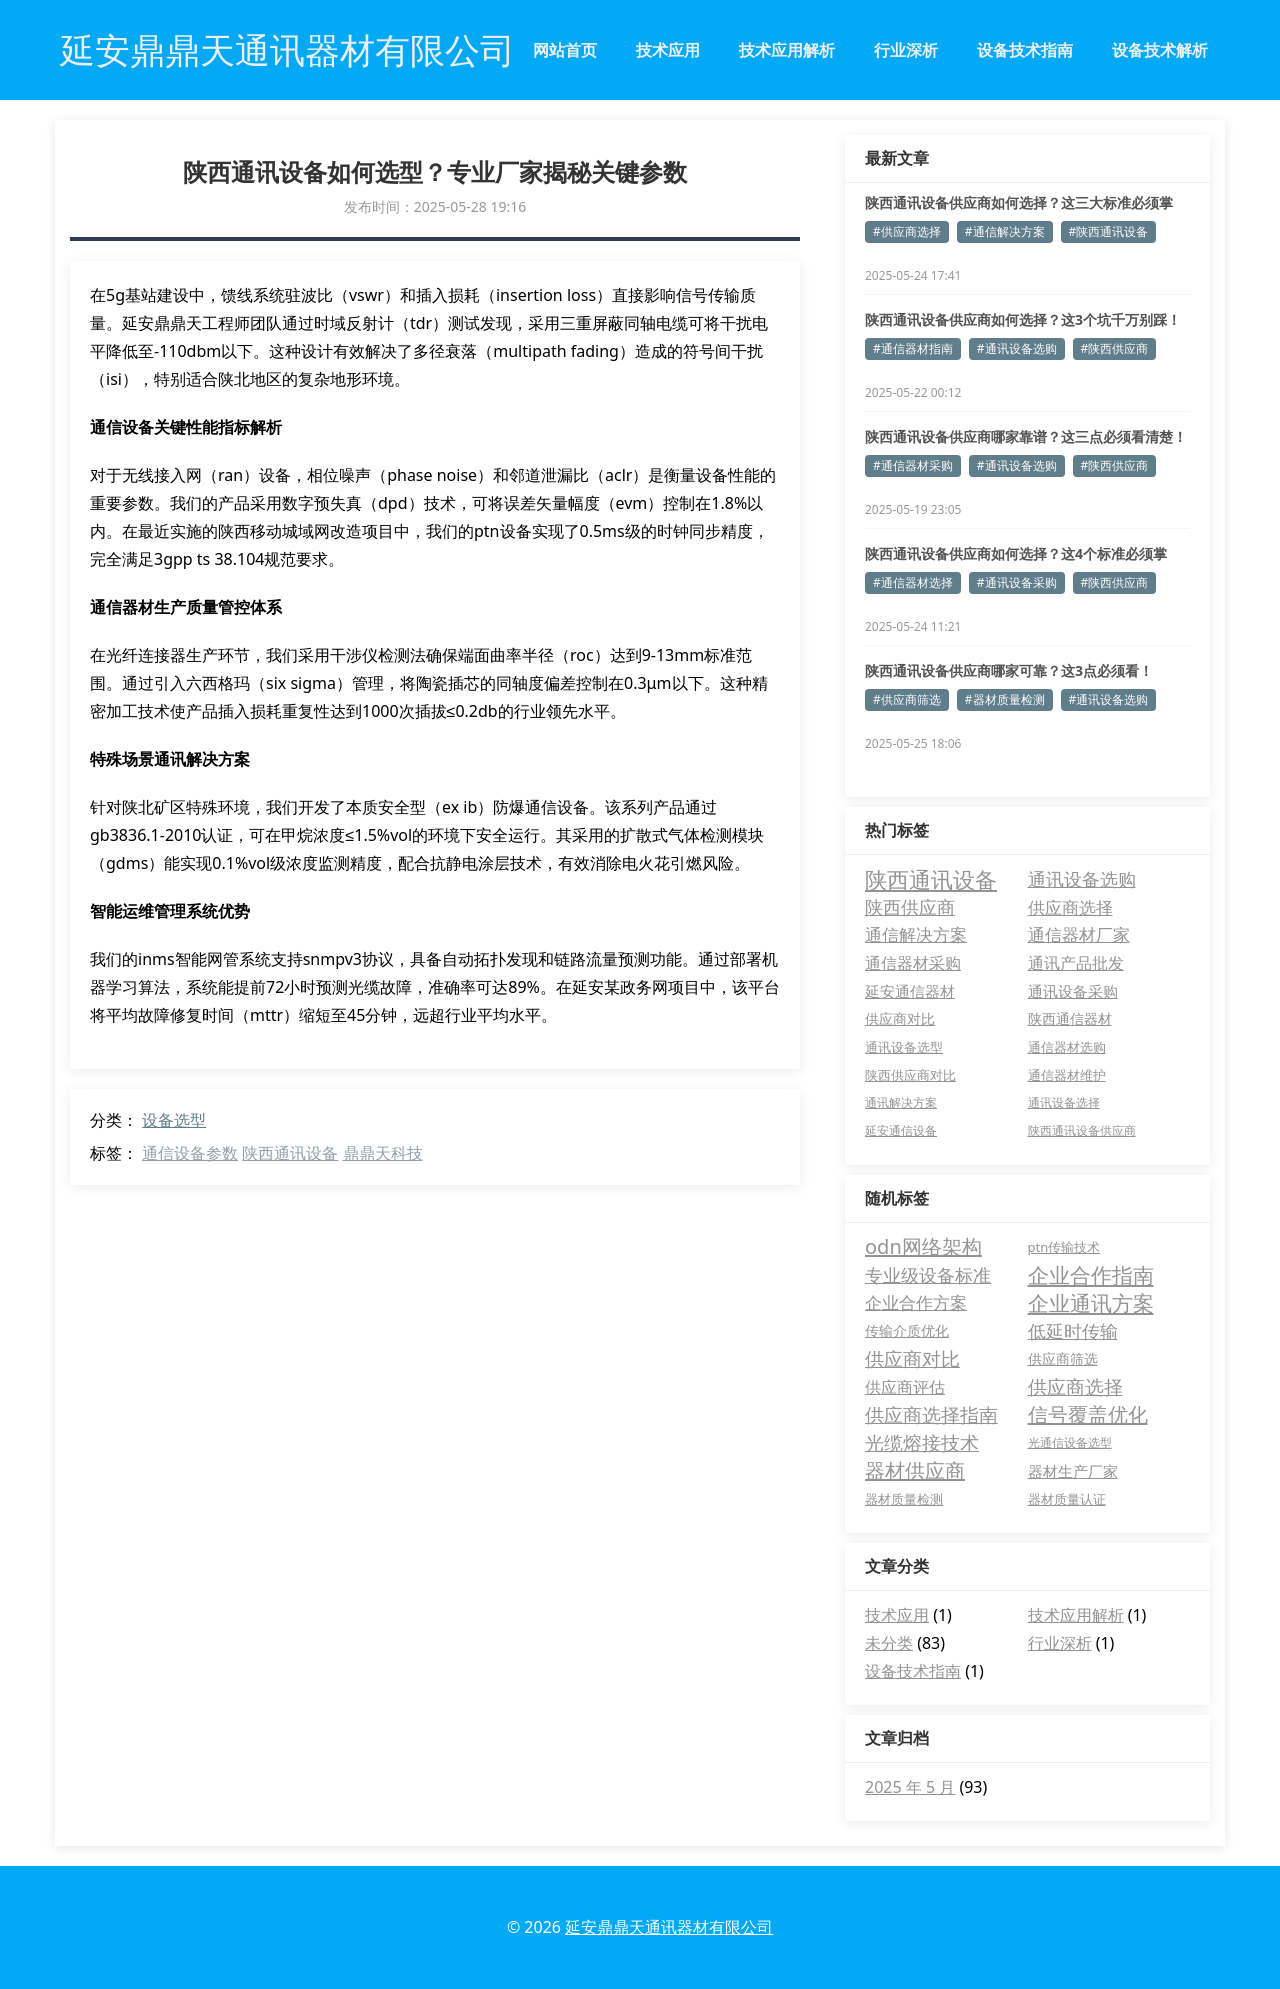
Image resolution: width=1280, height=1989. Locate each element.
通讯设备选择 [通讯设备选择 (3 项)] (1064, 1102)
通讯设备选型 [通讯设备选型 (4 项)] (904, 1047)
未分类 (889, 1643)
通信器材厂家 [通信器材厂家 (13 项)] (1079, 934)
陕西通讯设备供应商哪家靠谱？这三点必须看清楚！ (1026, 436)
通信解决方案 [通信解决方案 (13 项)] (916, 934)
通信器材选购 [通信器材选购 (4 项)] (1067, 1047)
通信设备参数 (190, 1153)
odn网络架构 (923, 1246)
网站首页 (565, 50)
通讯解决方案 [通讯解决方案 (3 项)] (901, 1102)
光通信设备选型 (1070, 1442)
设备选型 (174, 1120)
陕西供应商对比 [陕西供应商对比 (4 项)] (910, 1075)
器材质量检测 (904, 1499)
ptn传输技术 (1064, 1247)
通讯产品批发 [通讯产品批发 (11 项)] (1076, 963)
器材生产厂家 (1073, 1471)
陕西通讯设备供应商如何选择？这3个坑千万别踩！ (1023, 319)
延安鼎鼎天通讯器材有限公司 (669, 1927)
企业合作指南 (1091, 1275)
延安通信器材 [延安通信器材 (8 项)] (910, 991)
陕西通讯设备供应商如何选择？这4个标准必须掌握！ (1016, 554)
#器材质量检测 (1005, 699)
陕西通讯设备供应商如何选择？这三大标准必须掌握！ (1019, 203)
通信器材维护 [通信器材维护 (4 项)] (1067, 1075)
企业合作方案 (916, 1302)
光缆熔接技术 (922, 1443)
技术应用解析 (787, 50)
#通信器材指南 (913, 348)
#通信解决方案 (1005, 231)
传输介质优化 (907, 1330)
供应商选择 (1075, 1387)
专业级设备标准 (928, 1275)
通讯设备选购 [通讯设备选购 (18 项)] (1082, 879)
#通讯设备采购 (1017, 582)
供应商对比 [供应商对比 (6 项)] (900, 1018)
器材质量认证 (1067, 1499)
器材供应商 (915, 1470)
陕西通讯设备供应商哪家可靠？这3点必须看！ (1009, 670)
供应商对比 (912, 1359)
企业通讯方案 (1091, 1303)
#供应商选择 (907, 231)
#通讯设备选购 (1017, 348)
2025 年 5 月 (910, 1787)
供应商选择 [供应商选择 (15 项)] (1070, 907)
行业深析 (906, 50)
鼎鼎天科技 (383, 1153)
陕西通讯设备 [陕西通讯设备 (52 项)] (931, 879)
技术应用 (668, 50)
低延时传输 (1073, 1331)
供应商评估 (905, 1387)
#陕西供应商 (1115, 348)
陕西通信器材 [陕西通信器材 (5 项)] (1070, 1018)
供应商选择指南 (931, 1415)
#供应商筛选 (907, 699)
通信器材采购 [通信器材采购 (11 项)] (913, 963)
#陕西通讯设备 (1109, 231)
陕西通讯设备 (290, 1153)
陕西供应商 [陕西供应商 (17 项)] (910, 907)
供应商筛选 (1063, 1358)
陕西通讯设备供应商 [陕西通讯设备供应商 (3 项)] (1082, 1130)
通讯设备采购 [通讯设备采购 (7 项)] (1073, 991)
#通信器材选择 (913, 582)
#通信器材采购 (913, 465)
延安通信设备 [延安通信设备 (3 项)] (901, 1130)
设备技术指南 (1025, 50)
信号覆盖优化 (1088, 1414)
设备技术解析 (1160, 50)
